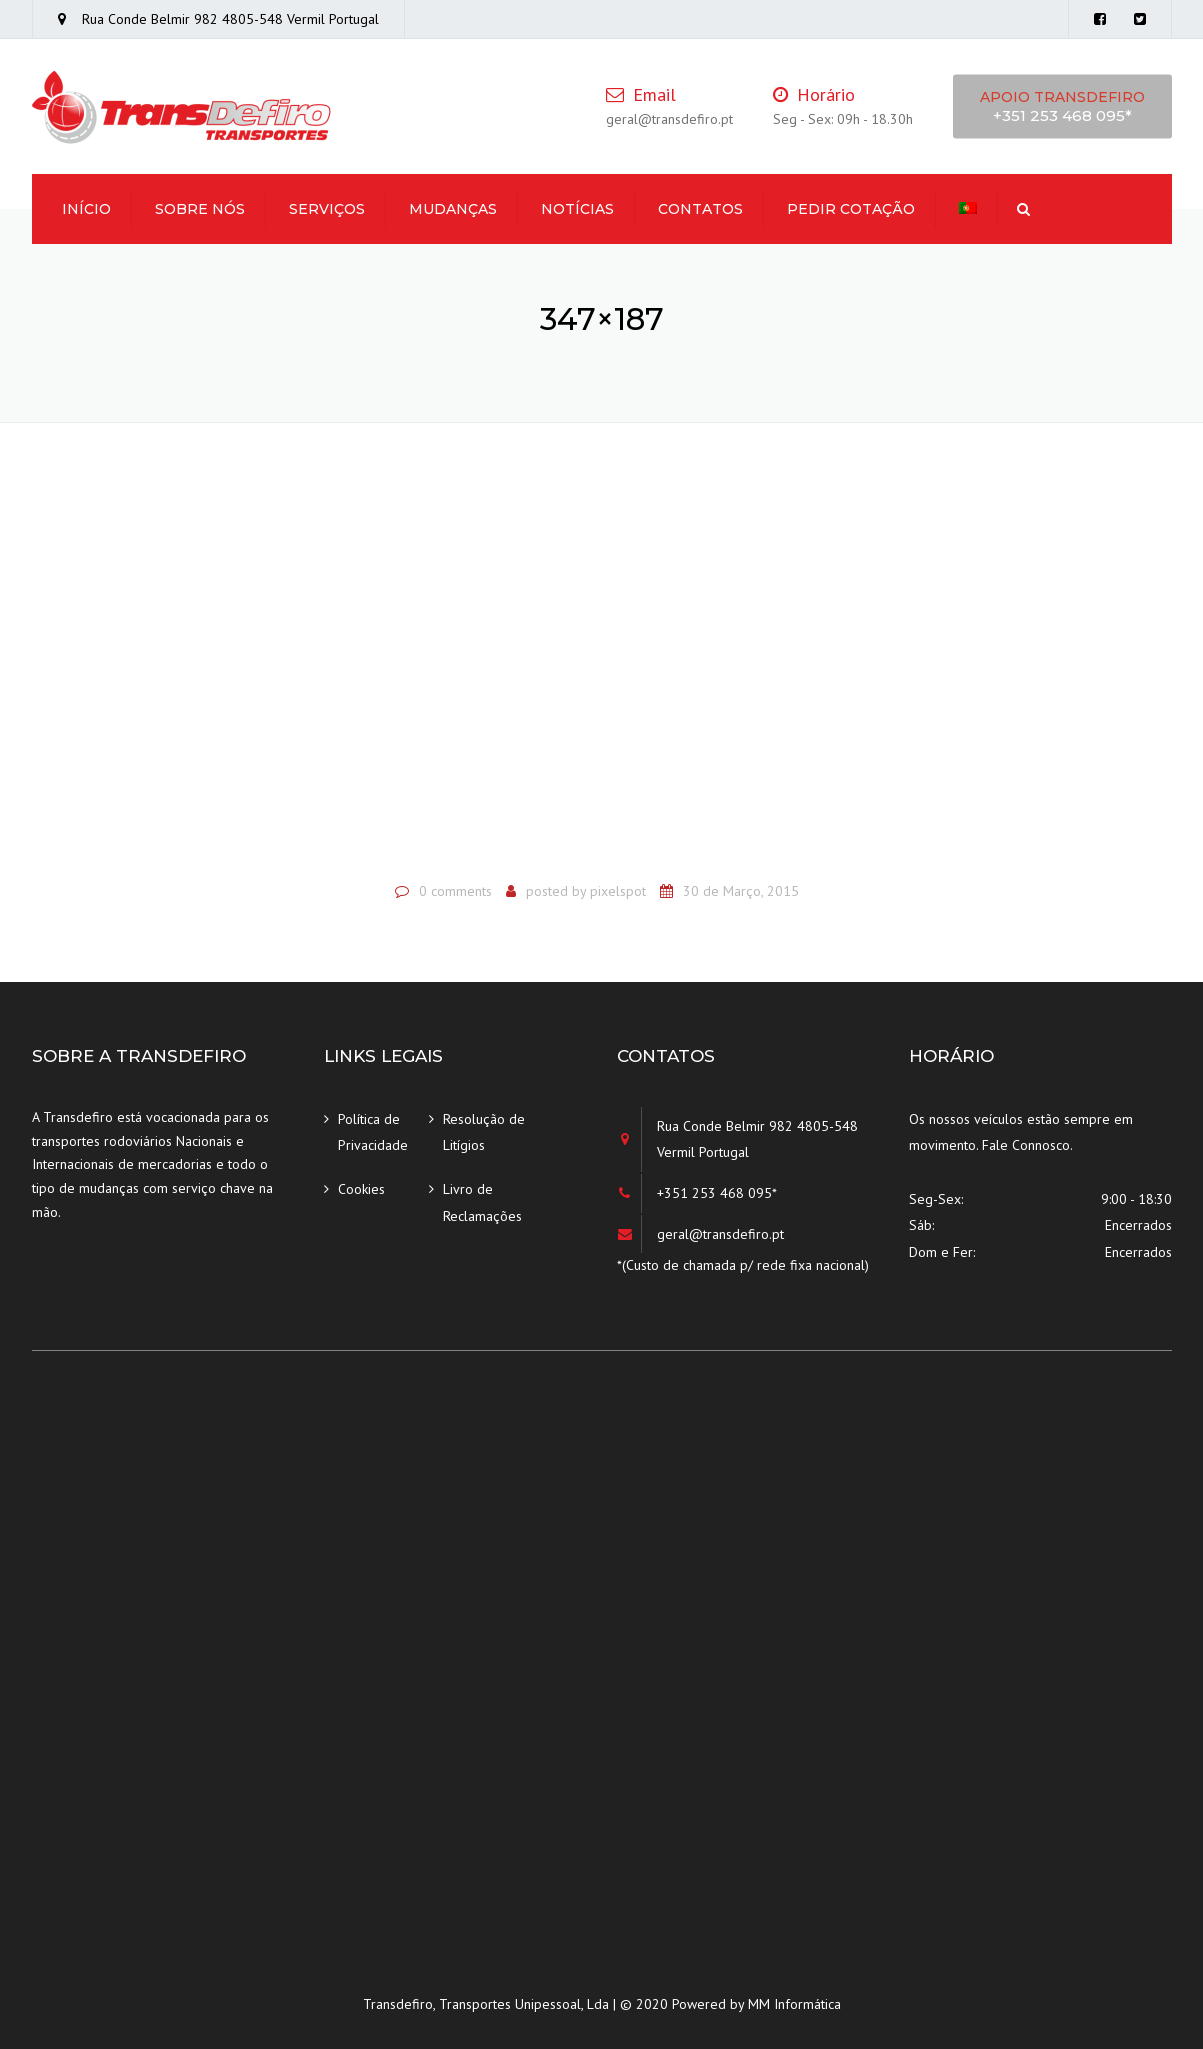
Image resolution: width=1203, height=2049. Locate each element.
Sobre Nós (200, 209)
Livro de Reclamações (482, 1202)
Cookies (361, 1189)
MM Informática (794, 2004)
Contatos (700, 209)
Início (86, 209)
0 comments (455, 891)
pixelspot (618, 891)
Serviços (327, 209)
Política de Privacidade (373, 1132)
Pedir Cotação (851, 209)
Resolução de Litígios (484, 1132)
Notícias (577, 209)
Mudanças (453, 209)
